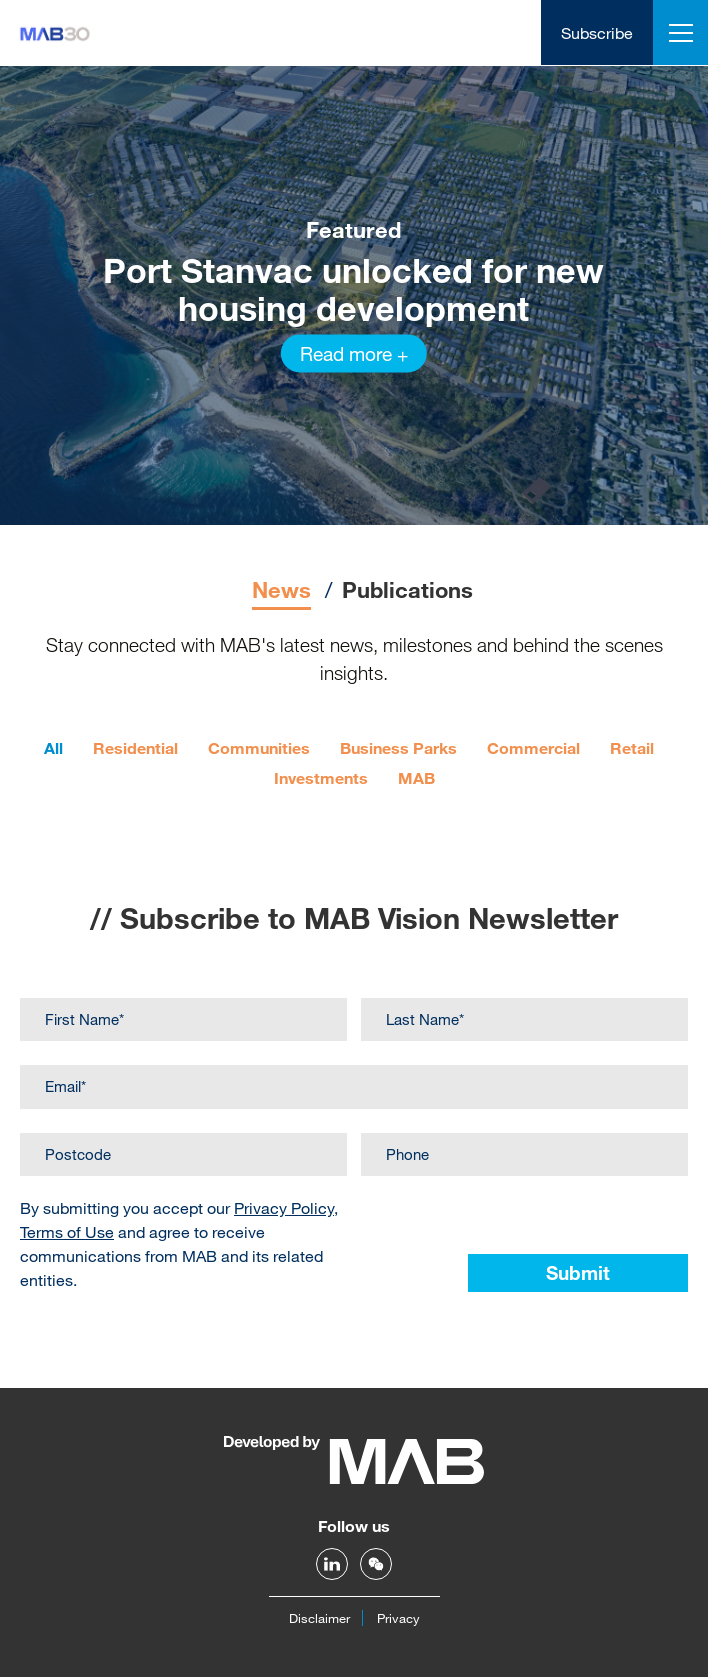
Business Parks (398, 747)
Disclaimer (319, 1618)
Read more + (354, 353)
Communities (259, 747)
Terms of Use (67, 1231)
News (281, 590)
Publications (407, 590)
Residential (135, 747)
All (53, 747)
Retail (632, 747)
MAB (416, 777)
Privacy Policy (284, 1207)
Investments (321, 777)
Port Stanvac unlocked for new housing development (353, 289)
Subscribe (597, 32)
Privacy (398, 1618)
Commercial (533, 747)
